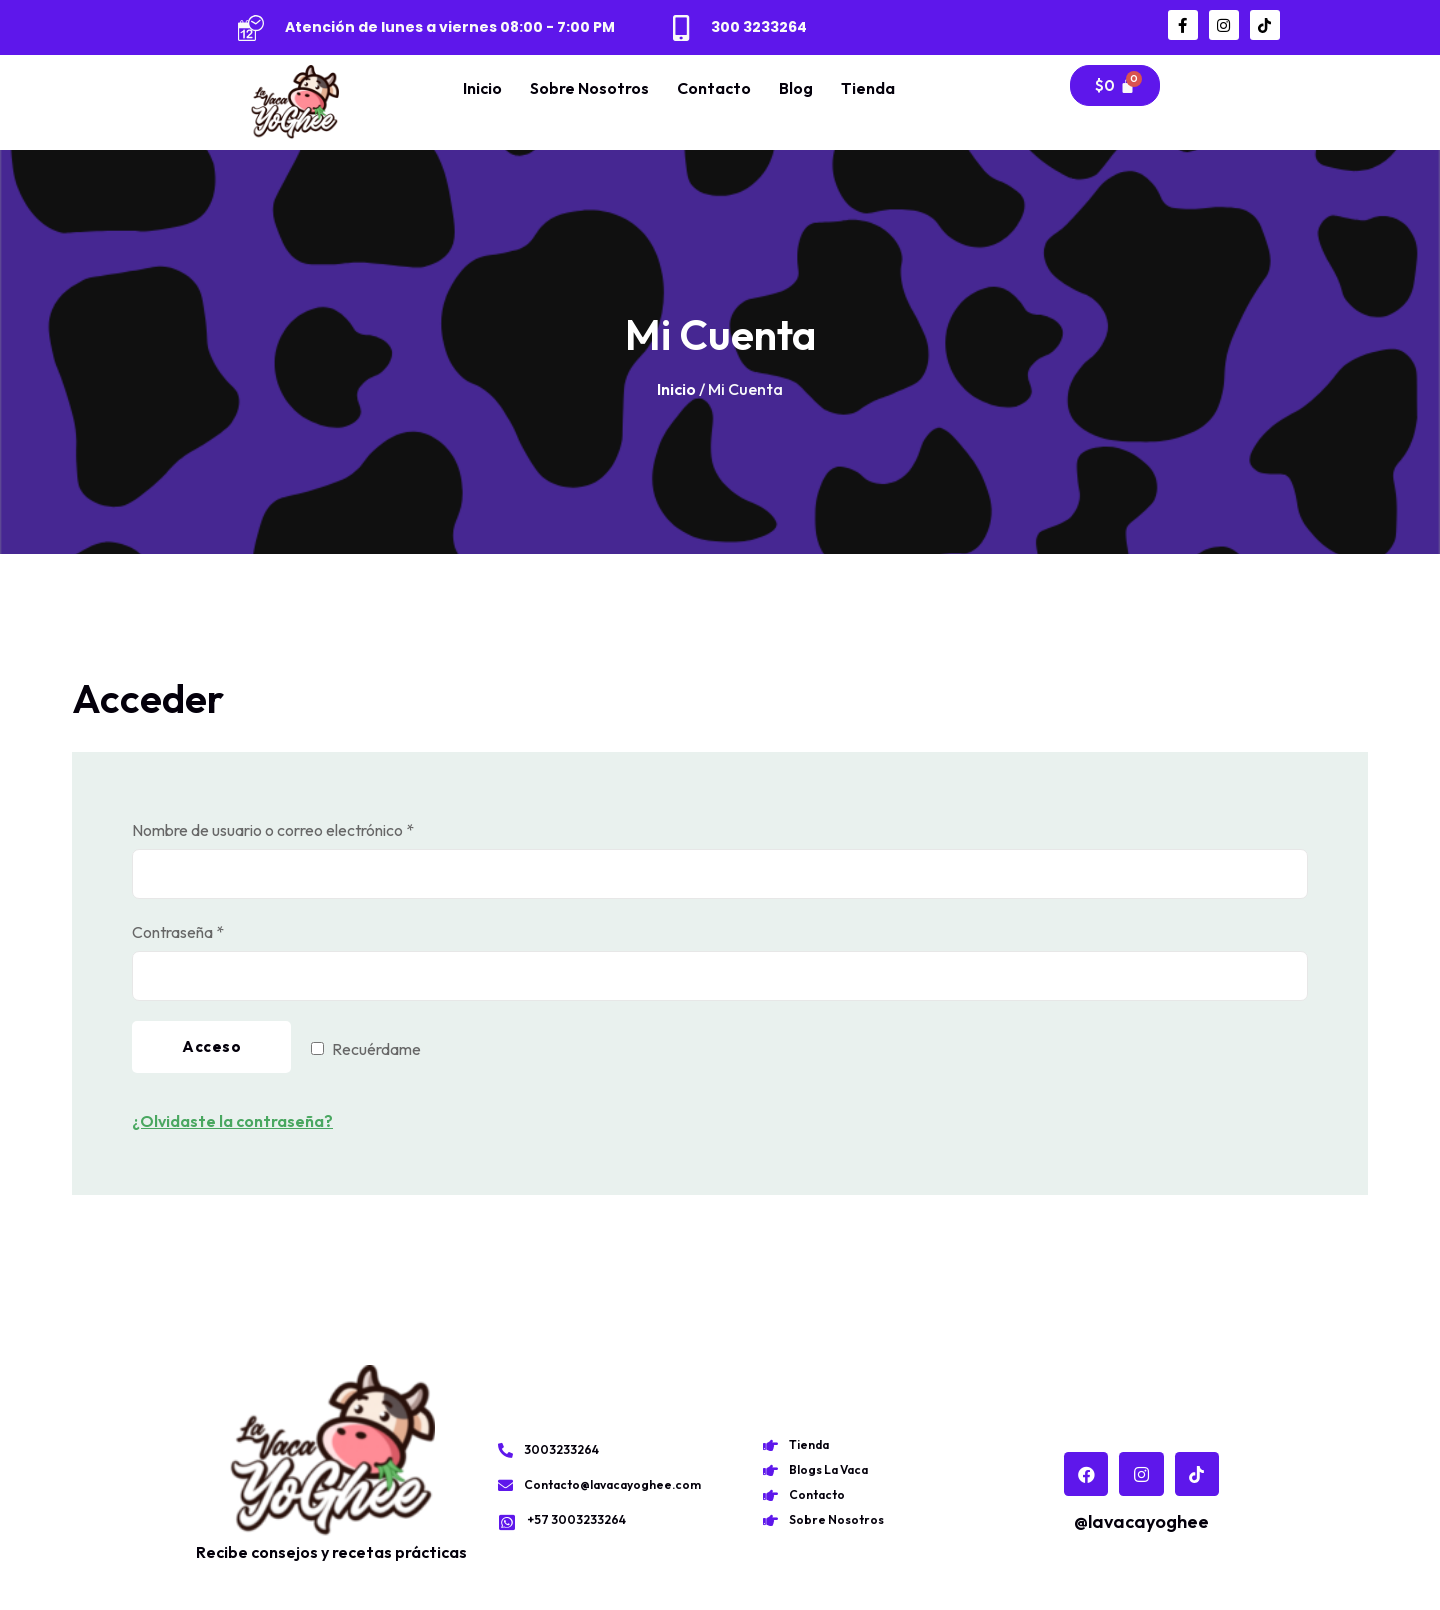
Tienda (868, 88)
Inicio (482, 88)
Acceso (211, 1046)
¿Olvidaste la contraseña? (232, 1121)
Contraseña (217, 930)
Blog (796, 88)
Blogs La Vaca (828, 1469)
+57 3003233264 (576, 1519)
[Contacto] (770, 1495)
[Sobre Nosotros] (770, 1520)
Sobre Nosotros (589, 88)
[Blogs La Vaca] (770, 1470)
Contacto (714, 88)
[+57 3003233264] (507, 1522)
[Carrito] (1115, 85)
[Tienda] (770, 1445)
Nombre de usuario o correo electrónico (312, 828)
